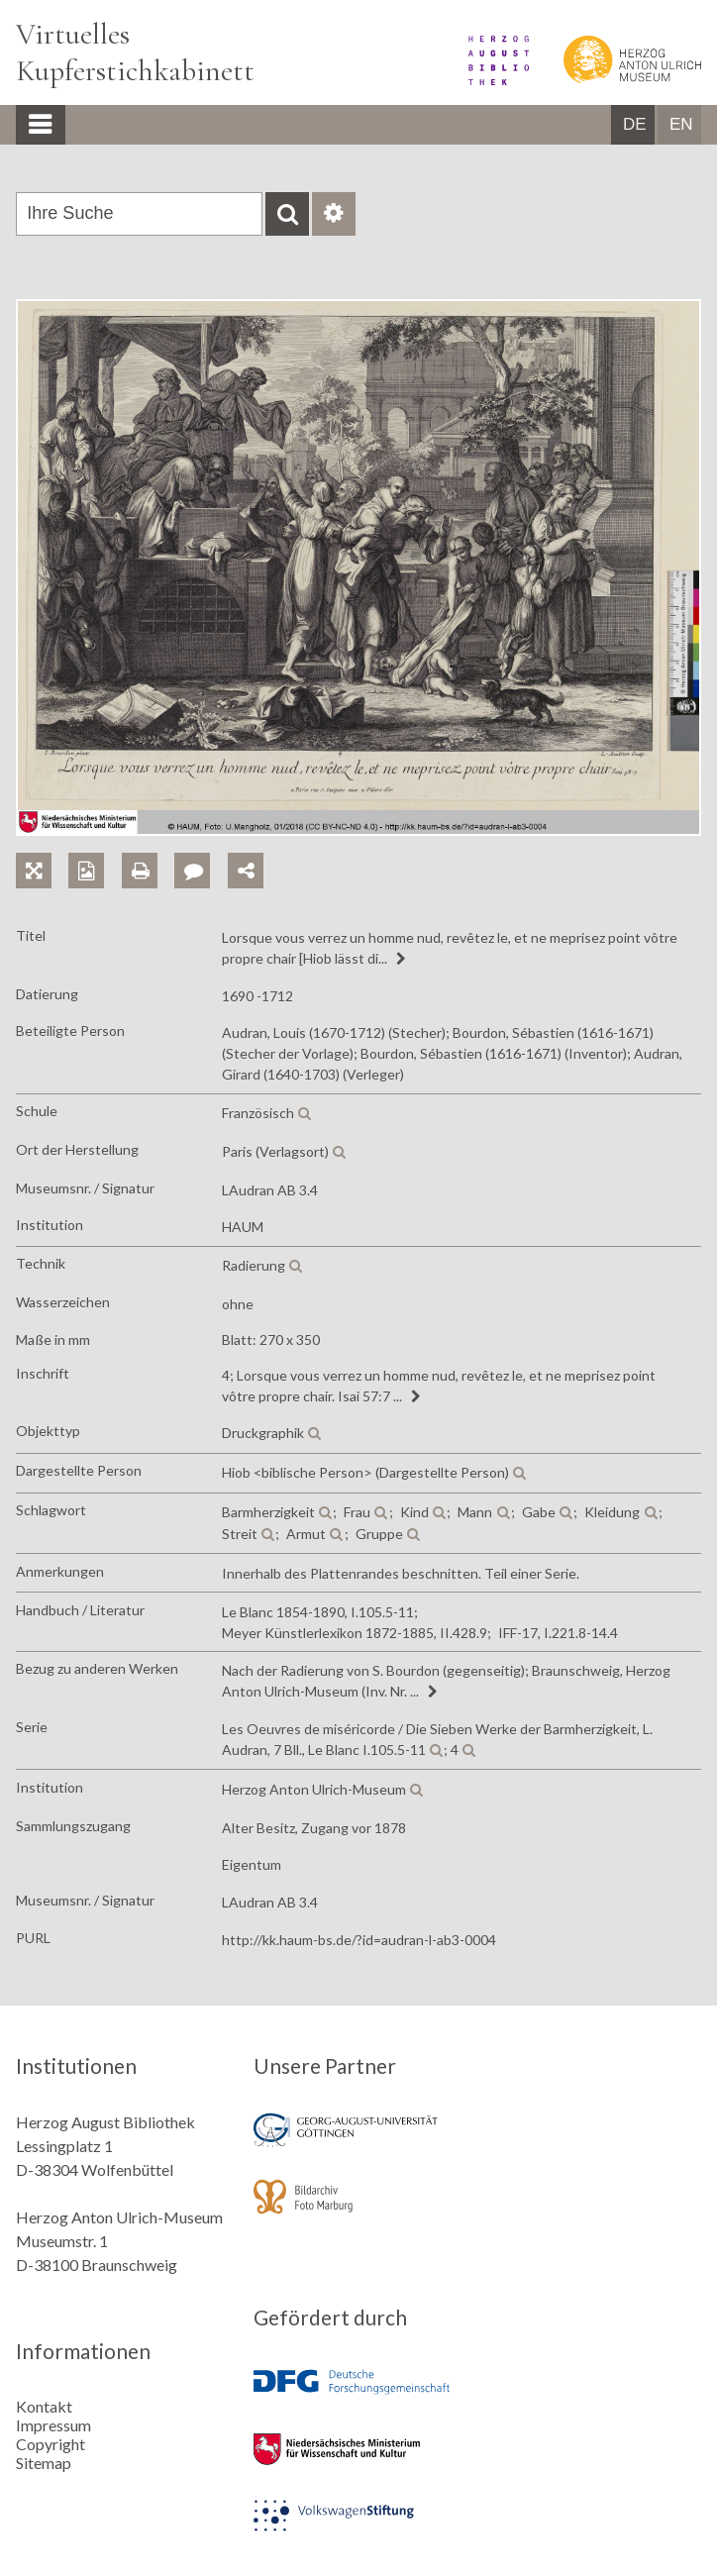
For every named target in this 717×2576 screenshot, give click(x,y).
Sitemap (43, 2462)
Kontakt (44, 2406)
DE (635, 124)
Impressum (53, 2425)
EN (681, 124)
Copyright (50, 2443)
